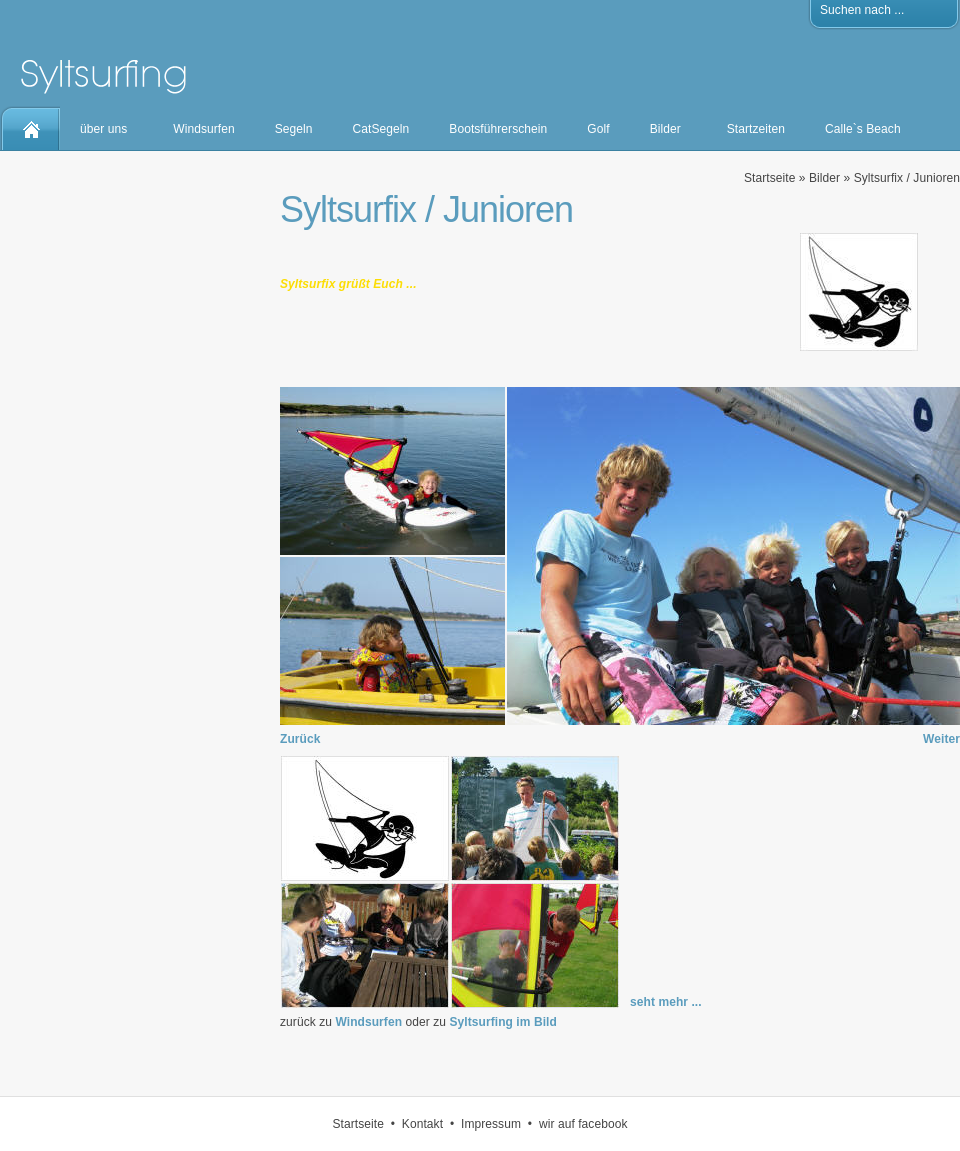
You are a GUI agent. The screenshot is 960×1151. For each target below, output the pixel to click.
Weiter (941, 739)
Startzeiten (756, 129)
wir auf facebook (583, 1124)
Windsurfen (203, 129)
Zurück (300, 739)
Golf (598, 129)
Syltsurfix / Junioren (907, 178)
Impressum (491, 1124)
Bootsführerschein (498, 129)
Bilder (665, 129)
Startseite (769, 178)
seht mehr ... (666, 1002)
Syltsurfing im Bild (502, 1022)
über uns (103, 129)
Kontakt (422, 1124)
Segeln (294, 129)
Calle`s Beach (863, 129)
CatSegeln (381, 129)
